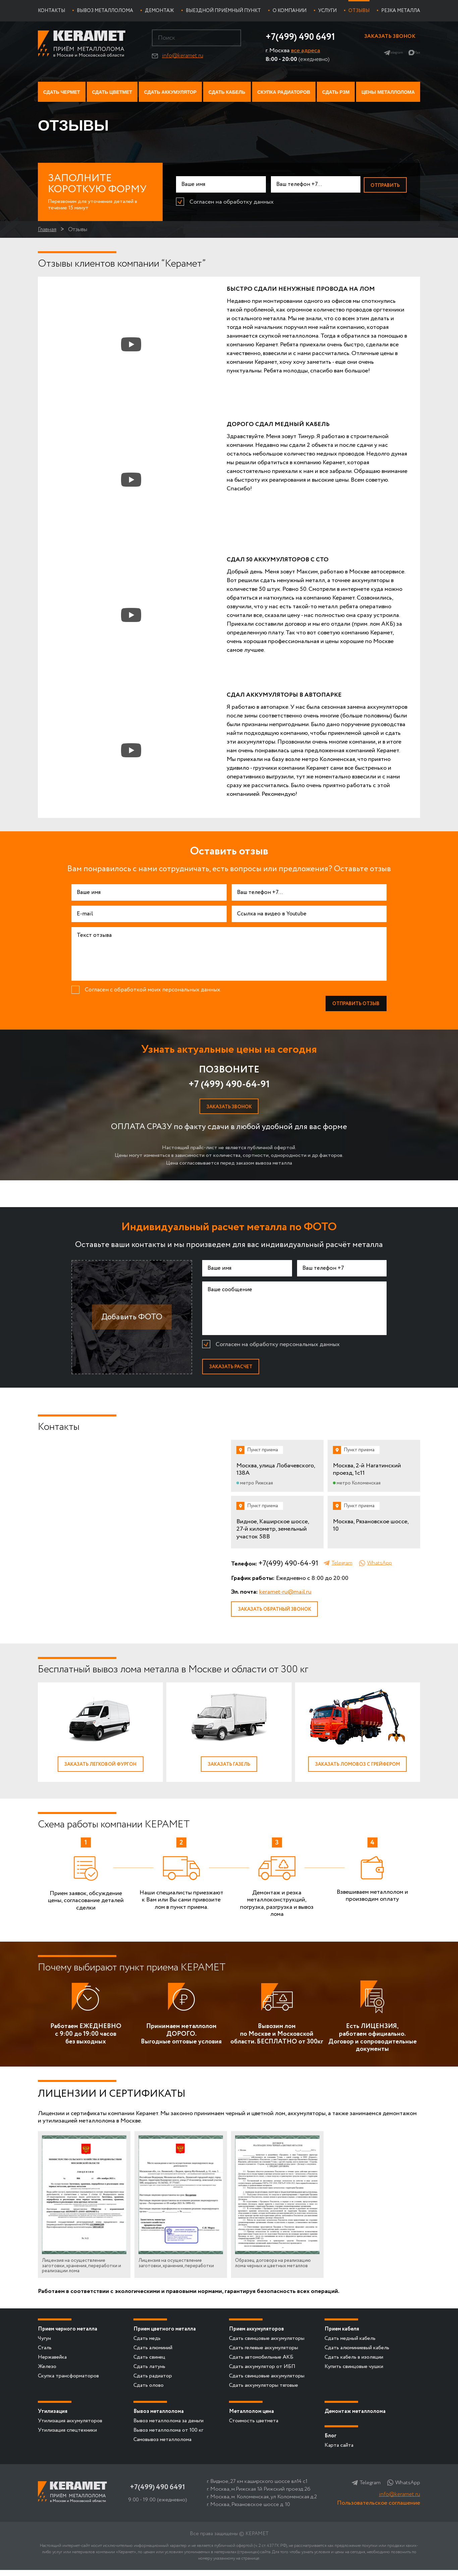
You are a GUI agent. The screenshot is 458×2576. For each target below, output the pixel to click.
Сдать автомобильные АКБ (261, 2363)
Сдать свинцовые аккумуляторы (266, 2344)
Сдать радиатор (152, 2382)
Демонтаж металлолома (355, 2417)
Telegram (386, 56)
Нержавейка (52, 2363)
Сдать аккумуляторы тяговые (263, 2391)
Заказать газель (229, 1769)
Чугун (44, 2344)
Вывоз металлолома (158, 2417)
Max (415, 56)
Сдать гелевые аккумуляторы (263, 2354)
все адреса (297, 50)
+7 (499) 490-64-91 (229, 1086)
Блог (331, 2442)
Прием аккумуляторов (256, 2335)
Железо (47, 2372)
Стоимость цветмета (253, 2427)
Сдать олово (148, 2391)
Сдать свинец (149, 2363)
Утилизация (52, 2417)
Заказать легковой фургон (100, 1769)
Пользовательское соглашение (378, 2509)
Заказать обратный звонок (278, 1614)
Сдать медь (147, 2344)
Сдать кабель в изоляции (354, 2363)
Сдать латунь (149, 2372)
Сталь (45, 2354)
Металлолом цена (251, 2417)
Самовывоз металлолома (162, 2445)
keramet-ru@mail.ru (285, 1596)
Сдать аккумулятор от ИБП (262, 2372)
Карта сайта (339, 2451)
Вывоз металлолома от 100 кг (168, 2436)
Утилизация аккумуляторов (70, 2427)
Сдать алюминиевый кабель (357, 2354)
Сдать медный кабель (350, 2344)
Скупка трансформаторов (68, 2382)
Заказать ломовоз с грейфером (357, 1769)
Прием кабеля (342, 2335)
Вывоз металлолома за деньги (168, 2427)
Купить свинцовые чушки (354, 2372)
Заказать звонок (387, 38)
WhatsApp (379, 1567)
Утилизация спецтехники (67, 2436)
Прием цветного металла (164, 2335)
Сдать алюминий (152, 2354)
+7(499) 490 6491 (295, 37)
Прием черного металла (67, 2335)
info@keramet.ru (178, 56)
